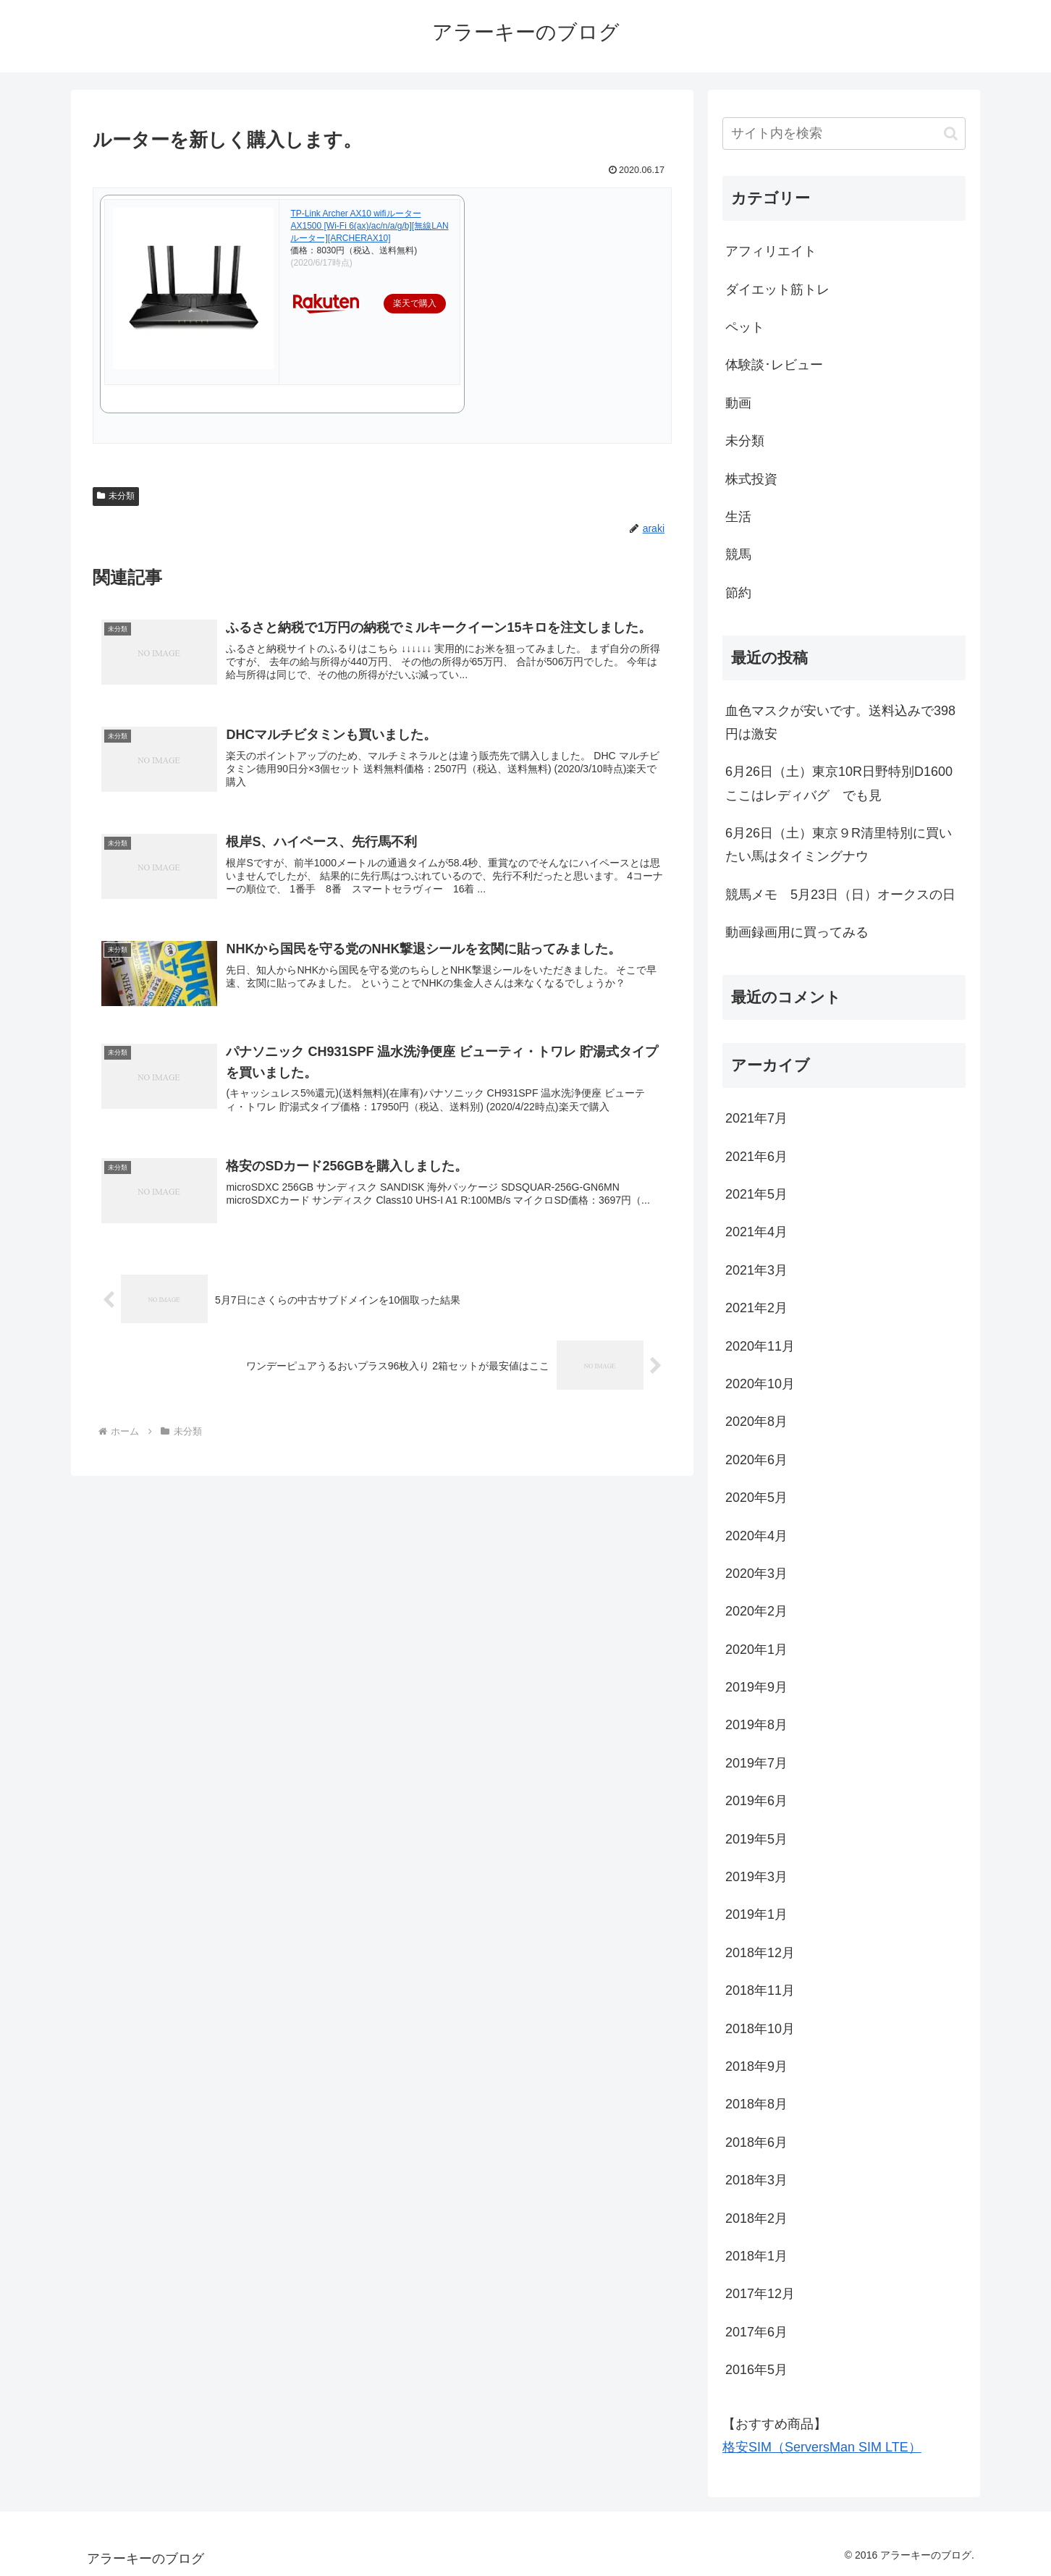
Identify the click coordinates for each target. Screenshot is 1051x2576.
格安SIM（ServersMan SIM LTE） (821, 2447)
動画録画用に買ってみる (797, 932)
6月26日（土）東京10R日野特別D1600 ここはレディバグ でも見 (845, 783)
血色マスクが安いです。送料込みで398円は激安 (840, 722)
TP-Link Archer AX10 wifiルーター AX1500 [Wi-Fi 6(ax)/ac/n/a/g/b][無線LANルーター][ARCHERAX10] (369, 225)
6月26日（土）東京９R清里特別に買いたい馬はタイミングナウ (838, 844)
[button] (950, 133)
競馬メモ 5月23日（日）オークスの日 (840, 894)
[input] (844, 133)
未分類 (116, 496)
